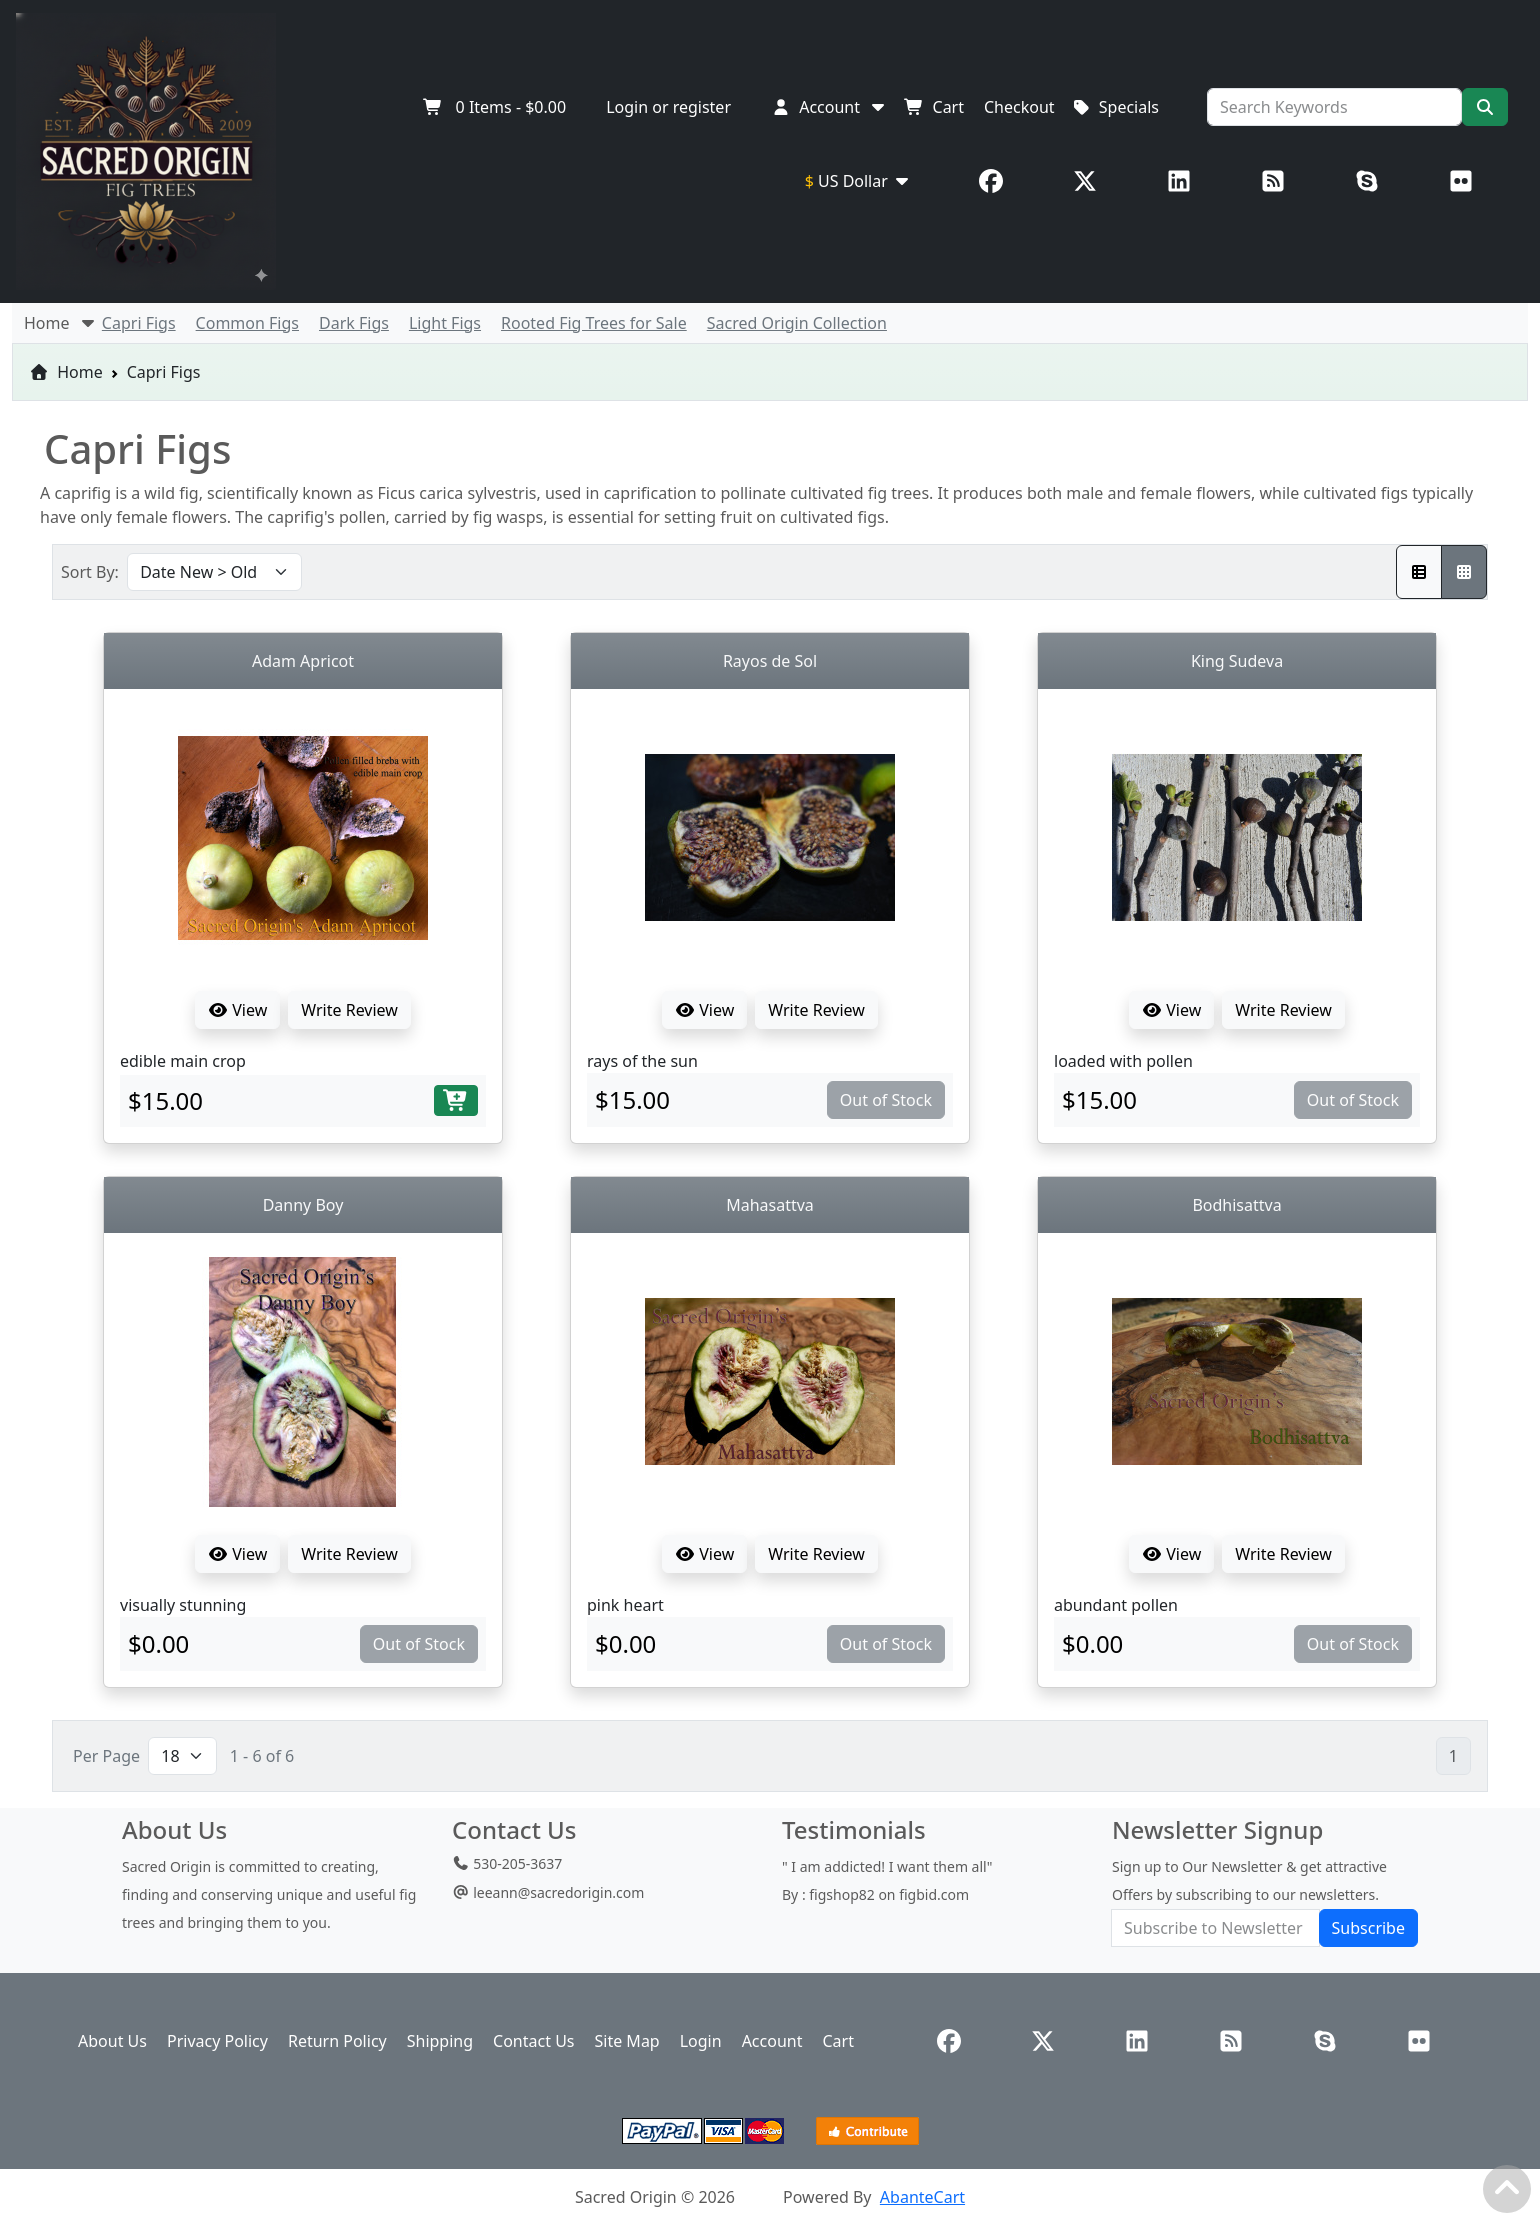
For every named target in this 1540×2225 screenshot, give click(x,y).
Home (66, 372)
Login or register (668, 107)
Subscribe (1368, 1928)
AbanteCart (922, 2197)
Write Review (349, 1010)
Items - (494, 107)
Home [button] (61, 323)
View (237, 1010)
